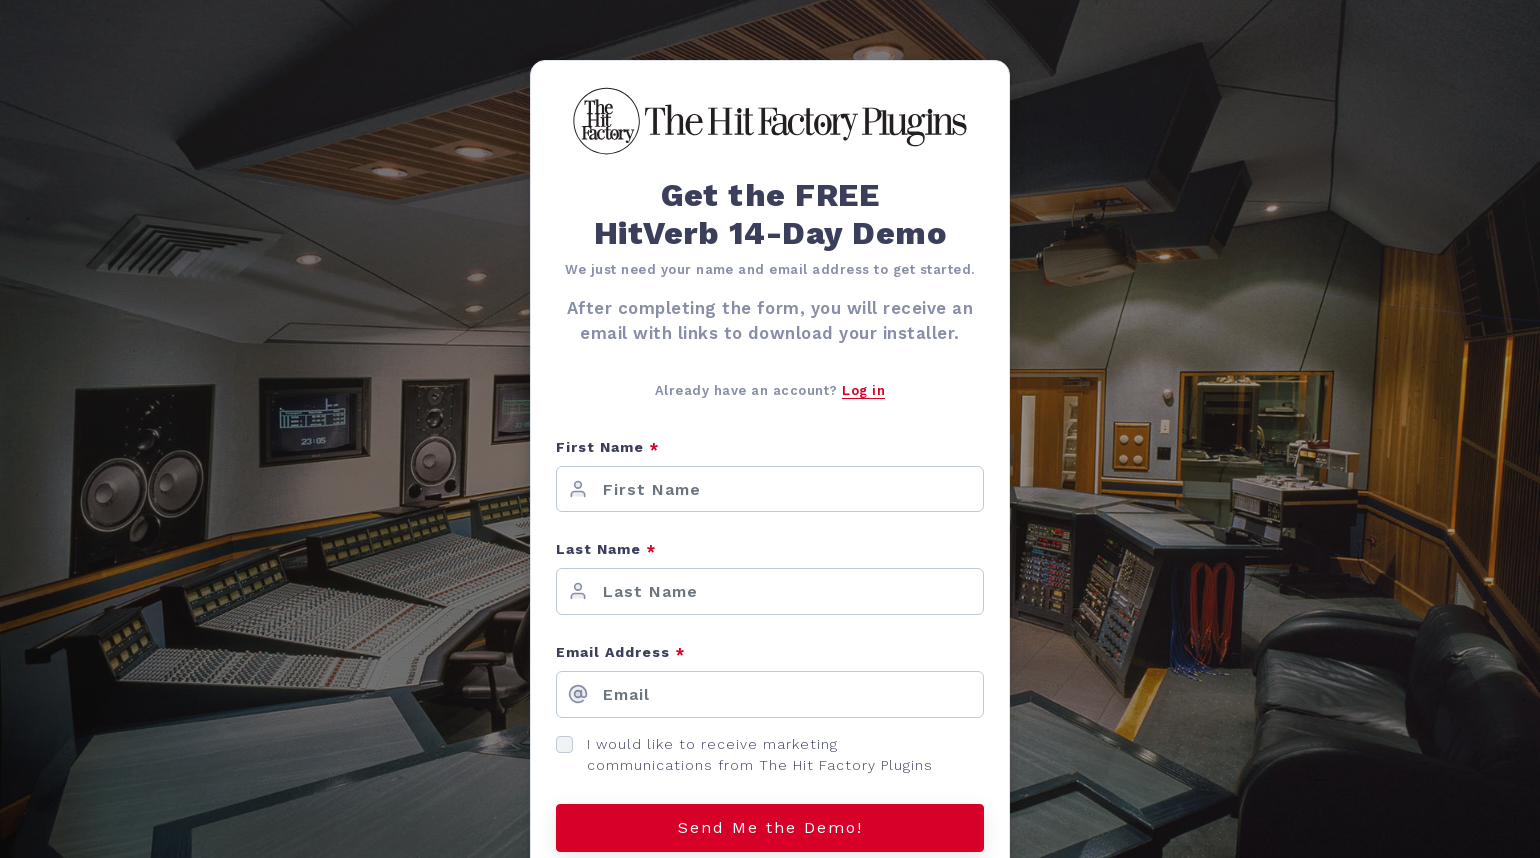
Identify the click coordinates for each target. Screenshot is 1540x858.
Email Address (620, 653)
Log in (863, 390)
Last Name (606, 550)
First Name (607, 448)
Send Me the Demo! (770, 827)
